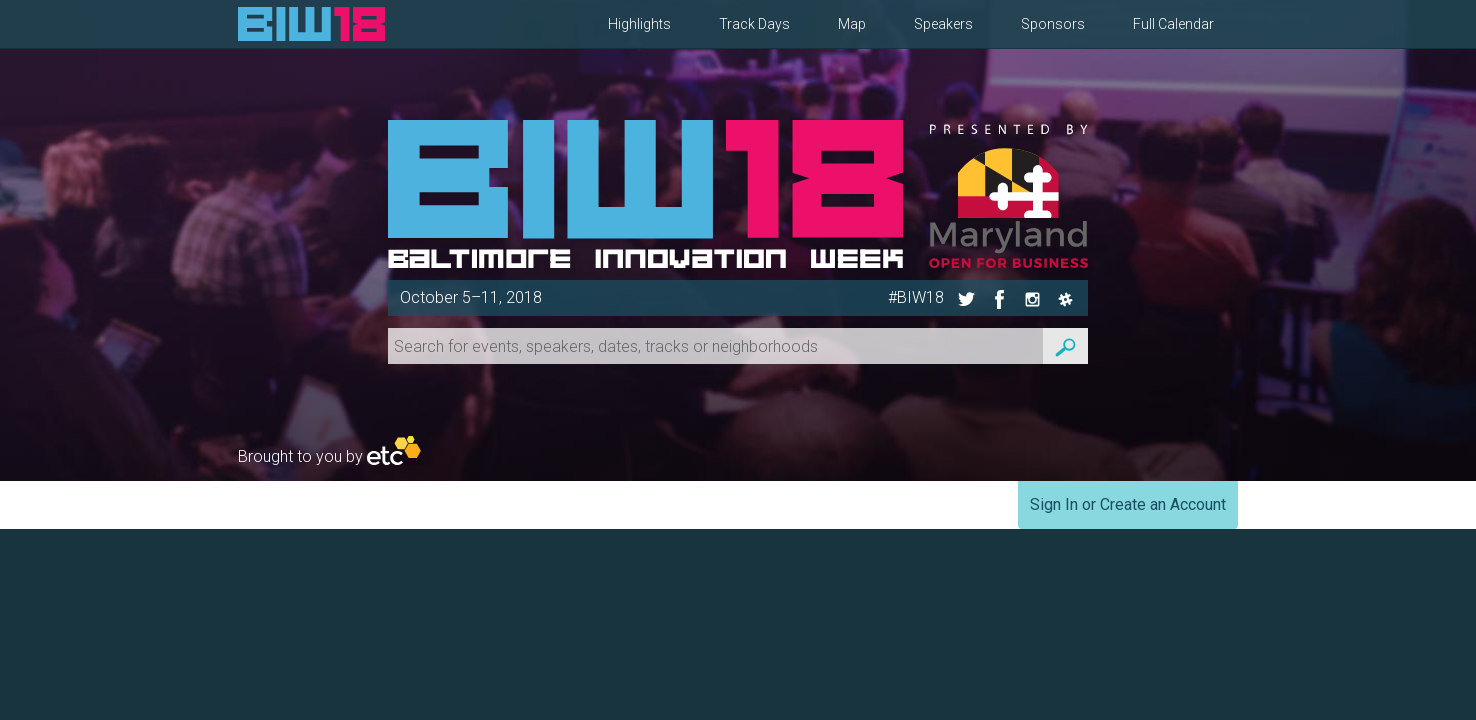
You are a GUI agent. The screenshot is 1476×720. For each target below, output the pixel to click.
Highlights (639, 24)
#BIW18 (916, 297)
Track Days (754, 24)
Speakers (943, 24)
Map (852, 24)
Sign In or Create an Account (1128, 504)
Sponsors (1053, 24)
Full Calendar (1173, 24)
